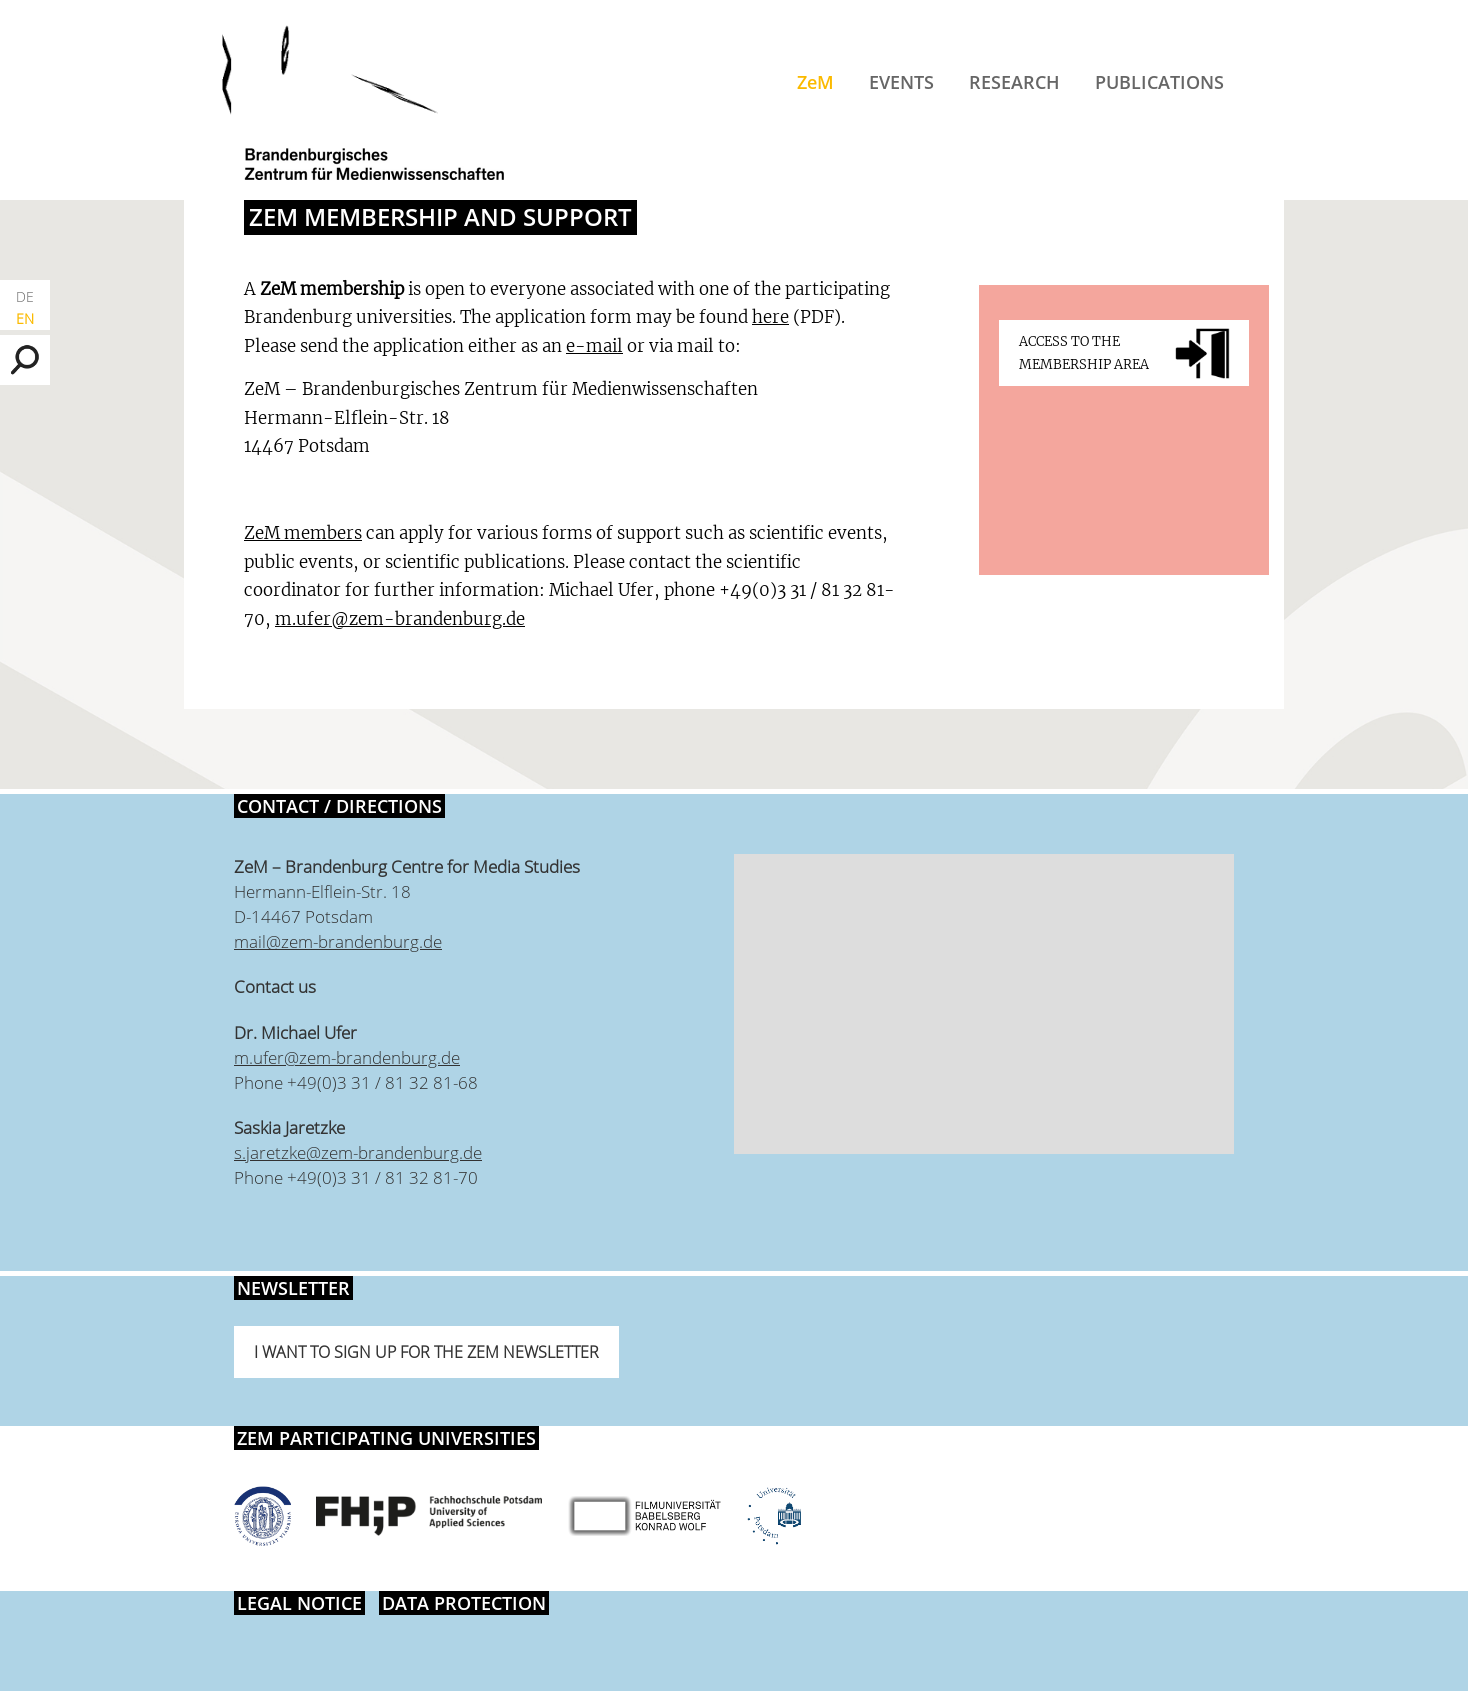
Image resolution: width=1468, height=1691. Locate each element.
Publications (1159, 82)
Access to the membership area (1084, 353)
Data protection (464, 1603)
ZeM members (303, 533)
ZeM (815, 82)
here (770, 317)
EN (25, 318)
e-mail (594, 346)
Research (1014, 82)
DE (25, 296)
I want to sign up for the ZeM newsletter (426, 1352)
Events (901, 82)
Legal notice (299, 1603)
